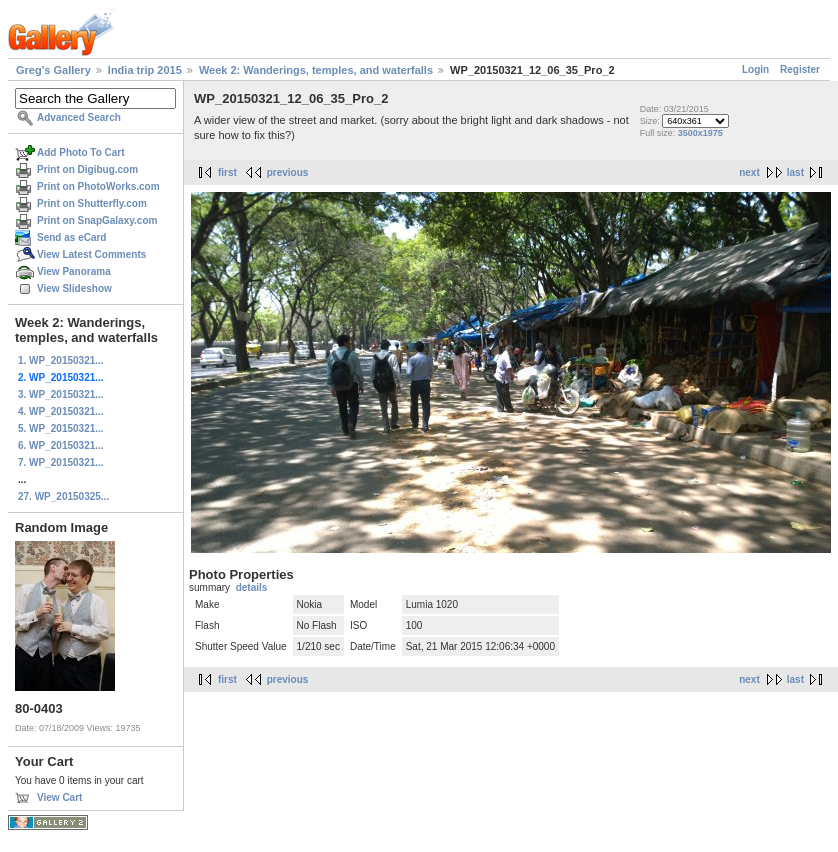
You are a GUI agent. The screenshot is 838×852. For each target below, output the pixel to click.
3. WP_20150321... (61, 394)
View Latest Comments (91, 254)
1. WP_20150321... (61, 360)
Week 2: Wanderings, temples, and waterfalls (316, 70)
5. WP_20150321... (61, 428)
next (749, 172)
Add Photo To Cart (81, 152)
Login (755, 69)
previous (288, 172)
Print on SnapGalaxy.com (97, 220)
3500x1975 (700, 133)
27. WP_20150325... (63, 496)
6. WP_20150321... (61, 445)
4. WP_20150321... (61, 411)
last (795, 172)
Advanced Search (79, 117)
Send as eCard (71, 237)
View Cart (59, 797)
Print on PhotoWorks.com (98, 186)
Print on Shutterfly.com (92, 203)
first (227, 172)
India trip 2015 (145, 70)
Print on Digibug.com (87, 169)
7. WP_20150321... (61, 462)
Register (800, 69)
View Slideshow (74, 288)
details (252, 587)
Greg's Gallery (53, 70)
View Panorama (74, 271)
